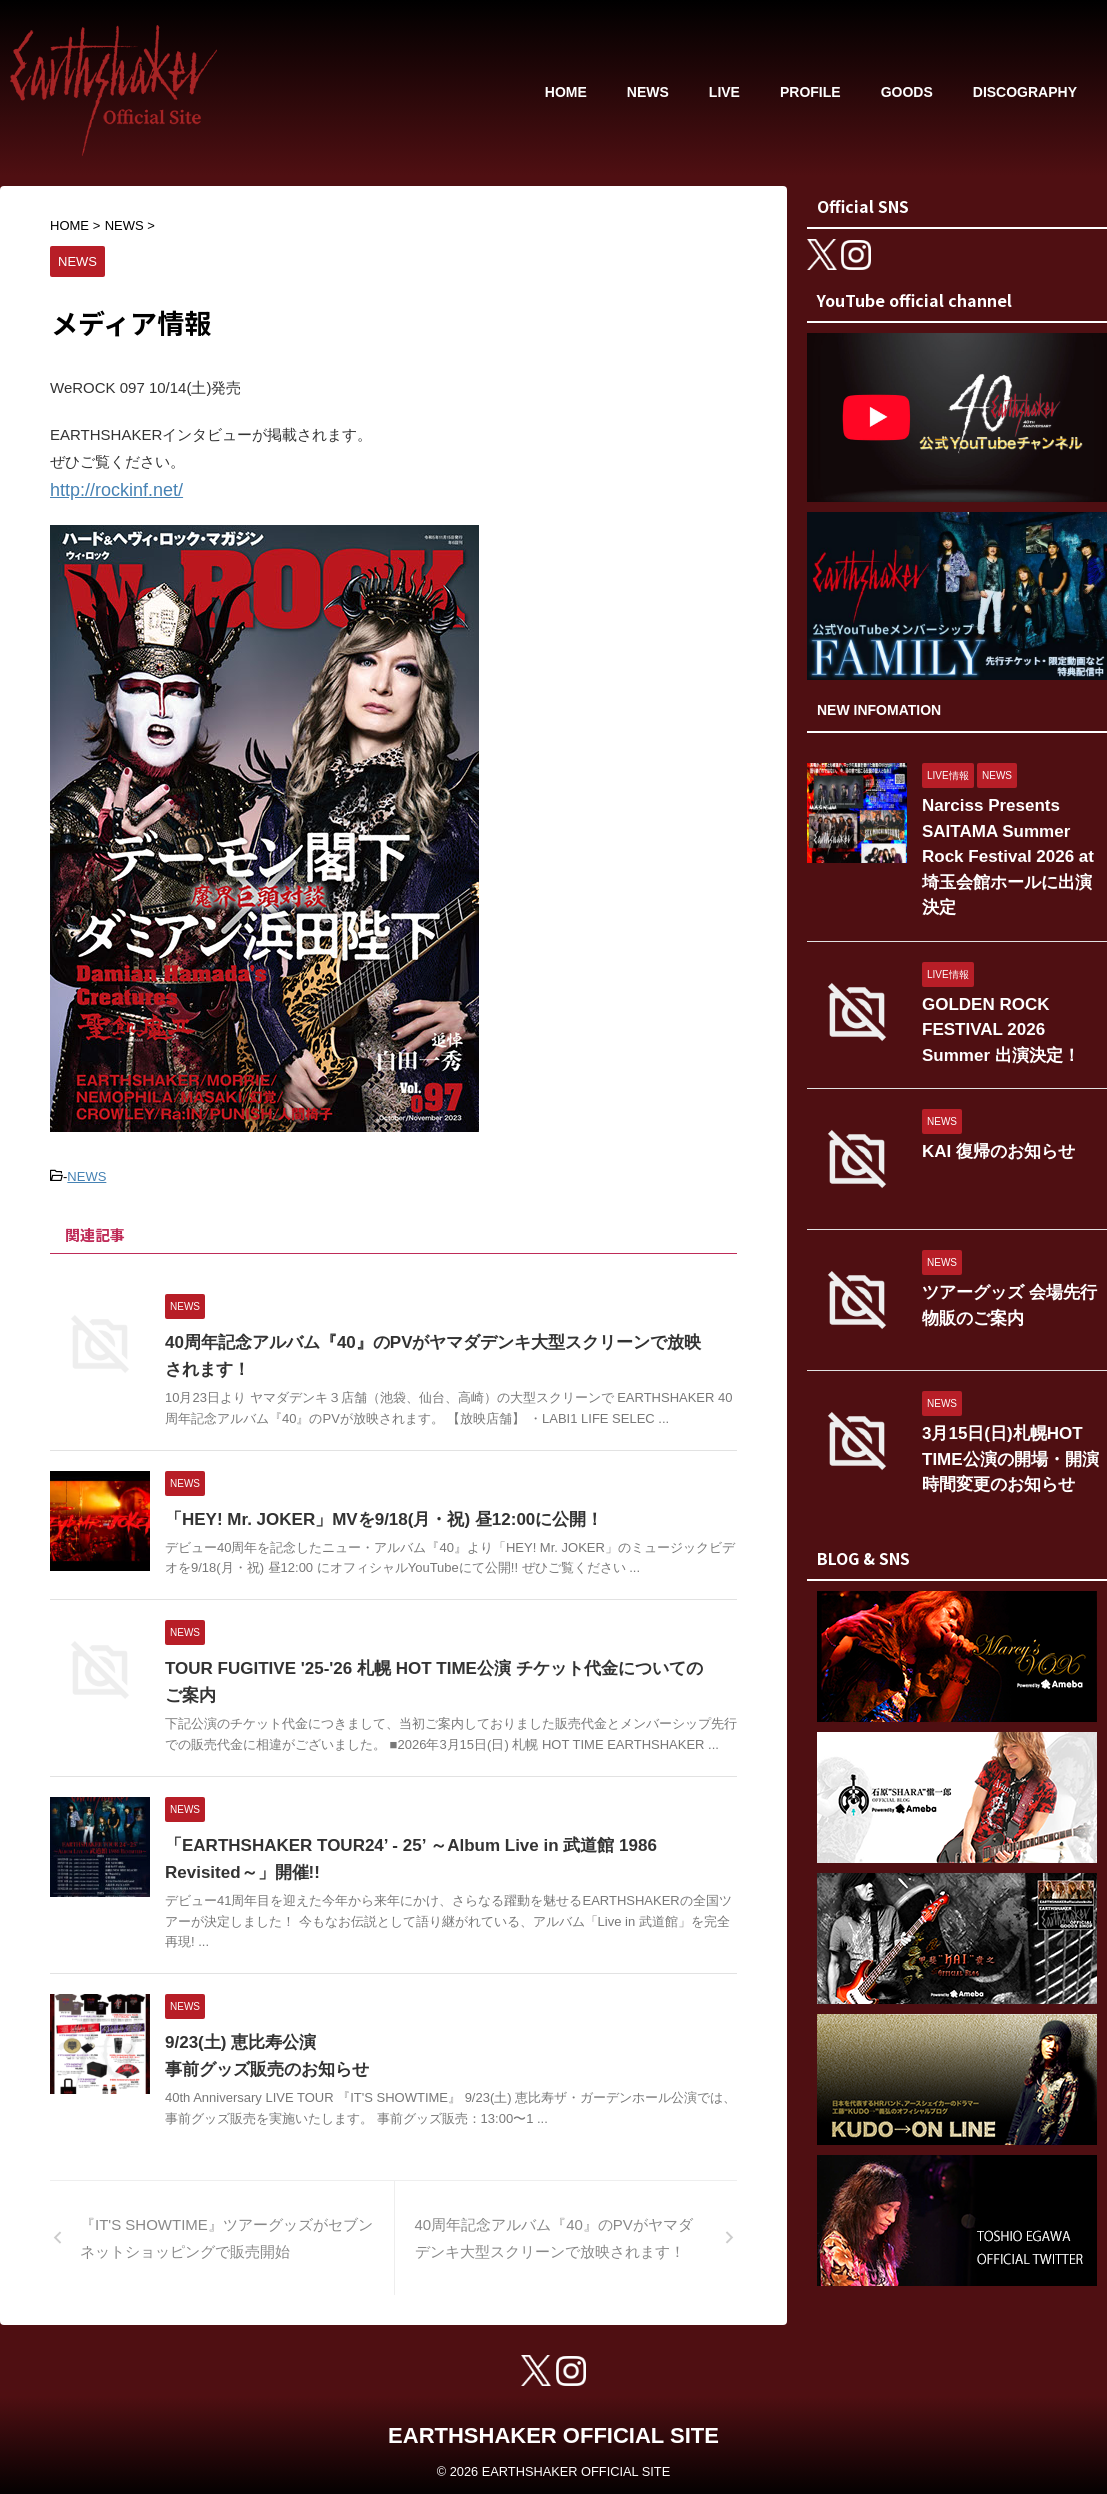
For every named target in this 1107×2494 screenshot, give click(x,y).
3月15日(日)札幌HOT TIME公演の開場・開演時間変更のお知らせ (1013, 1410)
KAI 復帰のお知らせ (985, 1106)
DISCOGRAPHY (1025, 92)
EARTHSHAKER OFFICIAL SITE (553, 2429)
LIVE (724, 92)
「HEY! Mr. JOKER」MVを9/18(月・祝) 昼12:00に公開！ (371, 1513)
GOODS (907, 92)
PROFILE (810, 92)
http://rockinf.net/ (105, 488)
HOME (566, 92)
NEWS (648, 92)
